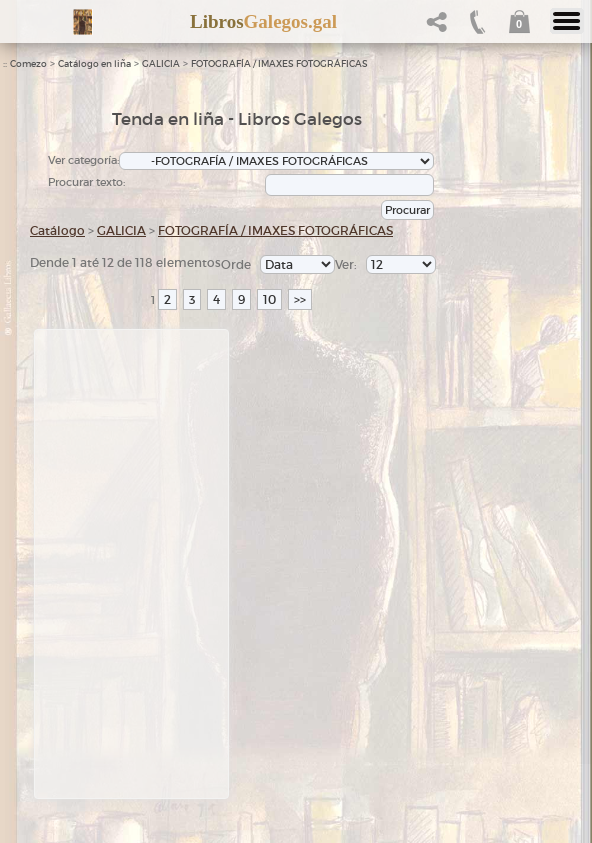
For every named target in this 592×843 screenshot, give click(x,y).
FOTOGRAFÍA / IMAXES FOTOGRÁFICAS (279, 64)
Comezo (28, 64)
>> (300, 299)
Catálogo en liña (94, 64)
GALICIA (161, 64)
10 (269, 299)
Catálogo (57, 230)
